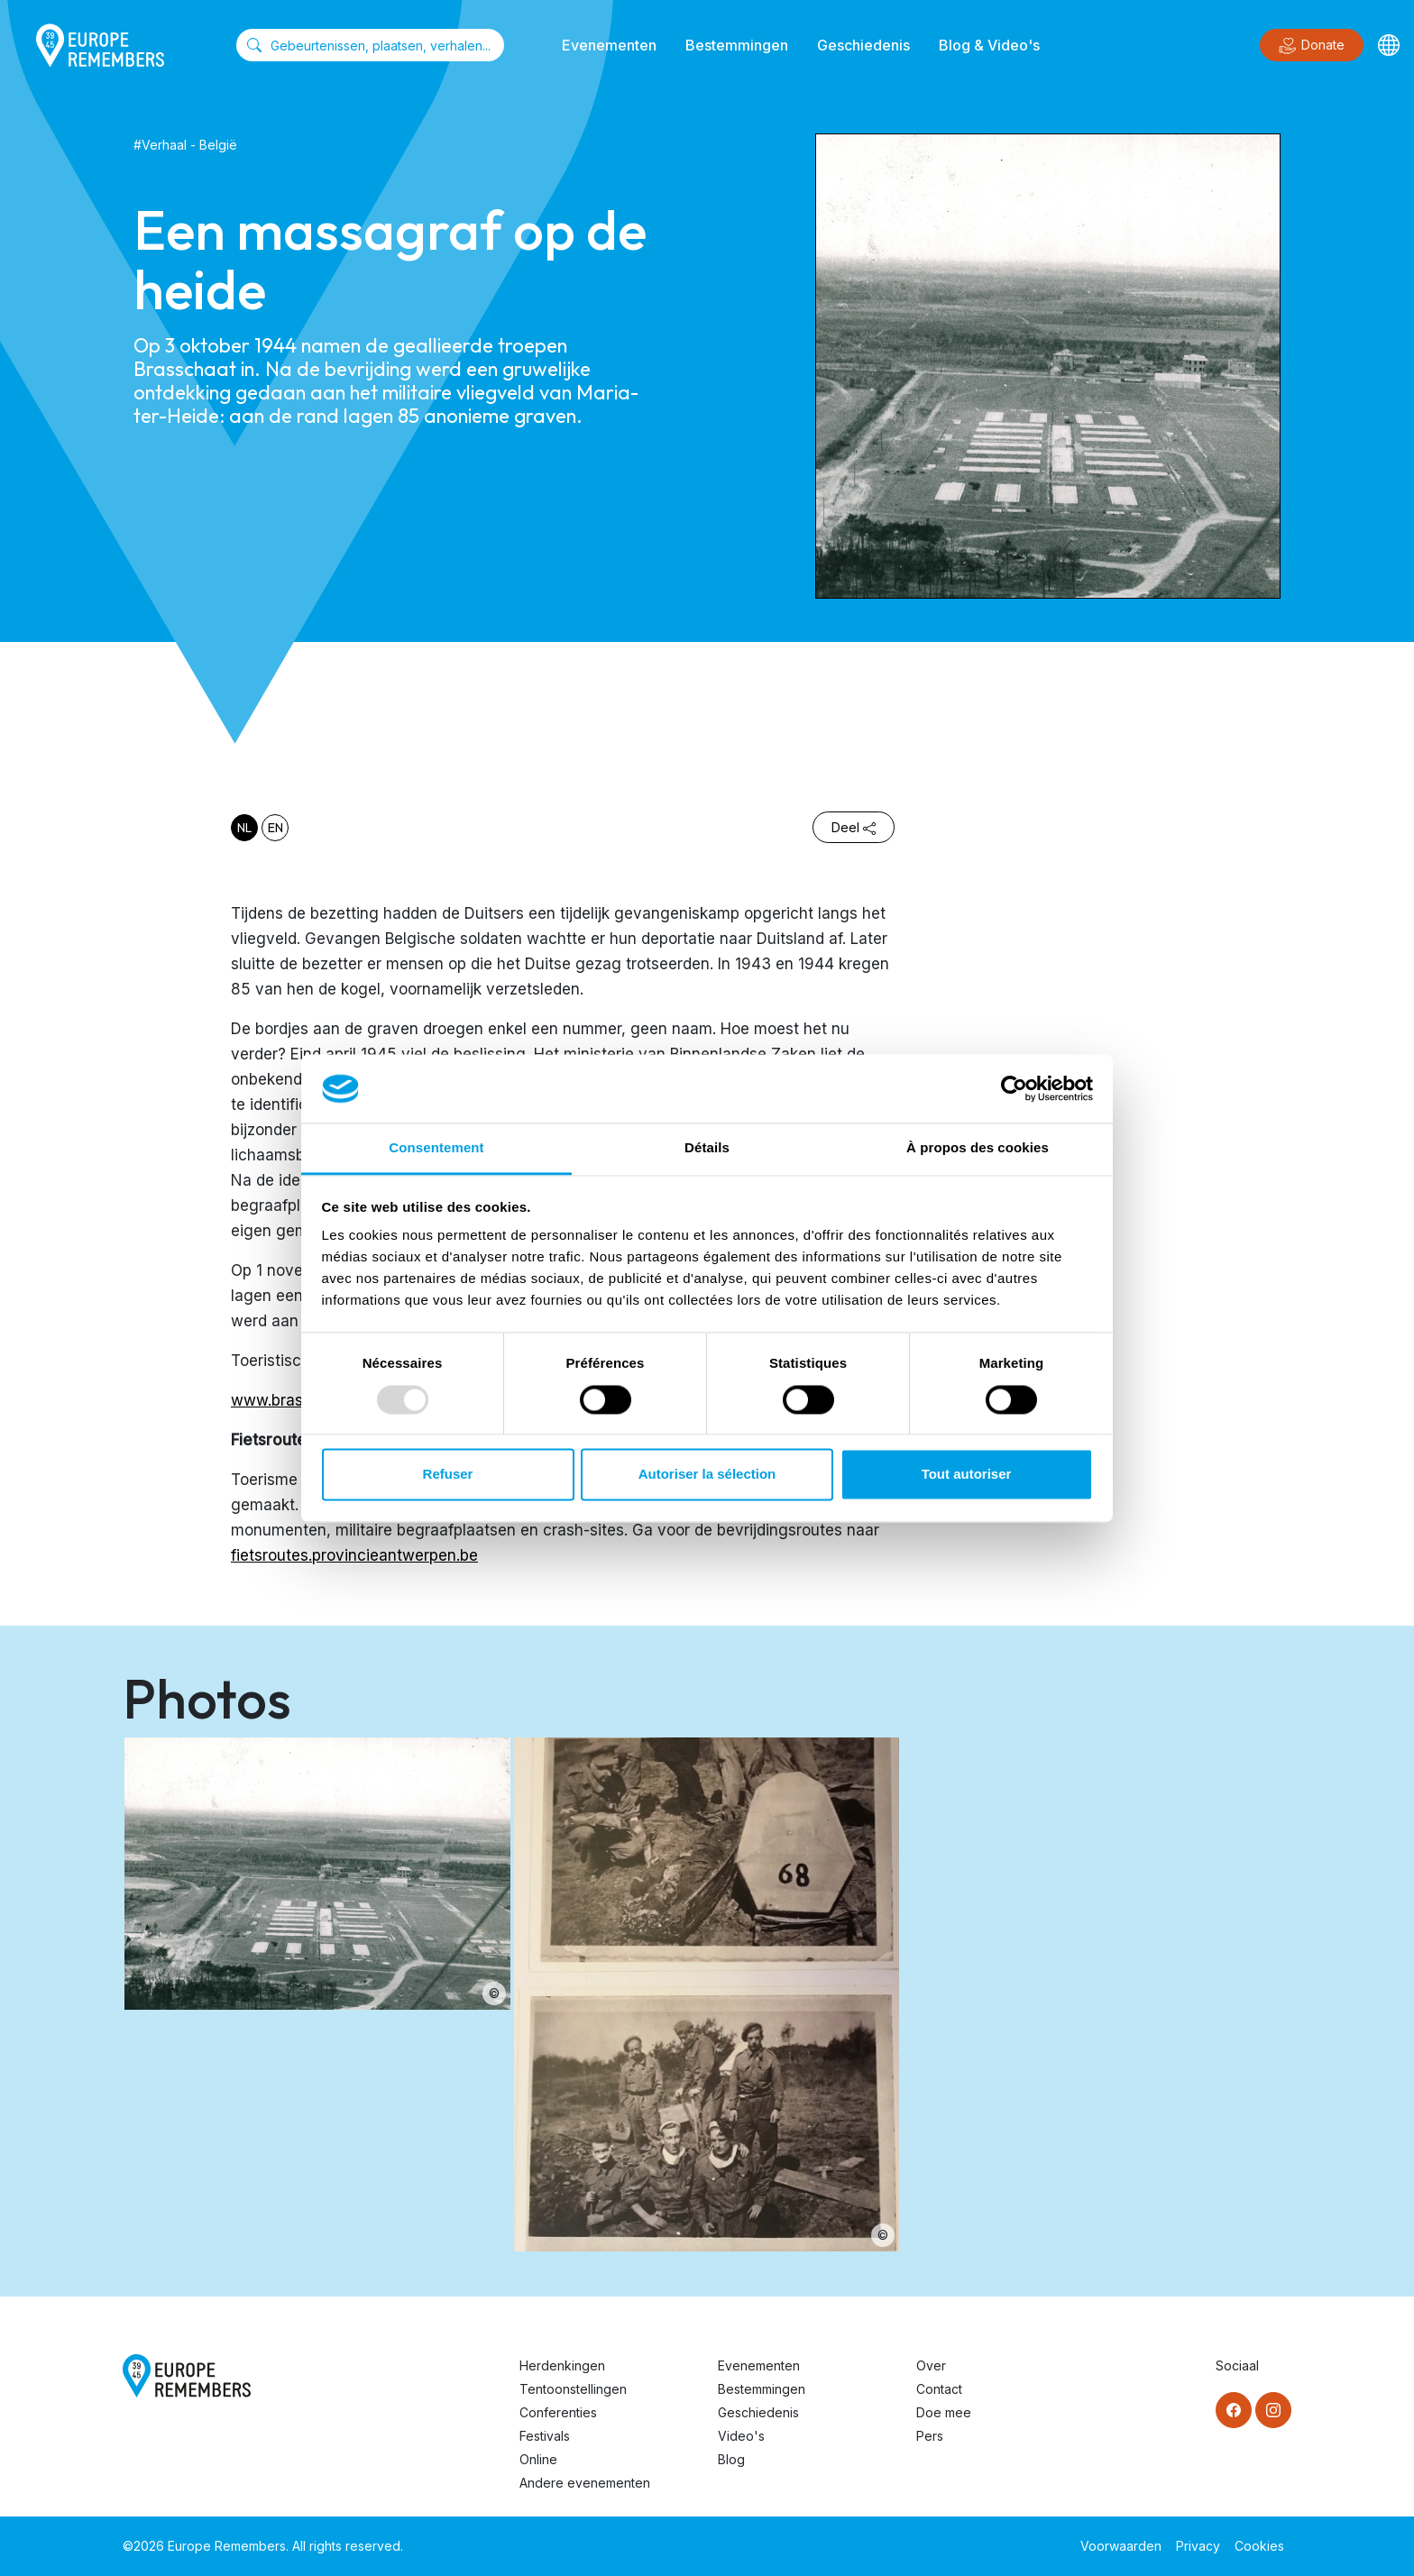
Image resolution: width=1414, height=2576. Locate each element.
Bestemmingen (736, 45)
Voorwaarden (1121, 2545)
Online (538, 2459)
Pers (929, 2435)
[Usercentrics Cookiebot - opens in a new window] (1014, 1088)
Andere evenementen (584, 2482)
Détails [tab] (707, 1148)
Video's (741, 2435)
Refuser (448, 1474)
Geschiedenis (863, 45)
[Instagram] (1273, 2410)
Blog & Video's (989, 45)
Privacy (1198, 2545)
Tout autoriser (967, 1474)
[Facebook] (1234, 2410)
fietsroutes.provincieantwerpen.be (354, 1555)
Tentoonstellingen (573, 2389)
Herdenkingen (562, 2365)
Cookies (1259, 2545)
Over (931, 2365)
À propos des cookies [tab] (977, 1148)
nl (244, 828)
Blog (731, 2459)
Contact (939, 2389)
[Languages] (1389, 45)
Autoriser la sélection (707, 1474)
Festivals (544, 2435)
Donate (1312, 46)
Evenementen (609, 45)
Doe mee (943, 2412)
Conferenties (558, 2412)
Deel (853, 827)
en (275, 828)
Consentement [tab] (436, 1148)
